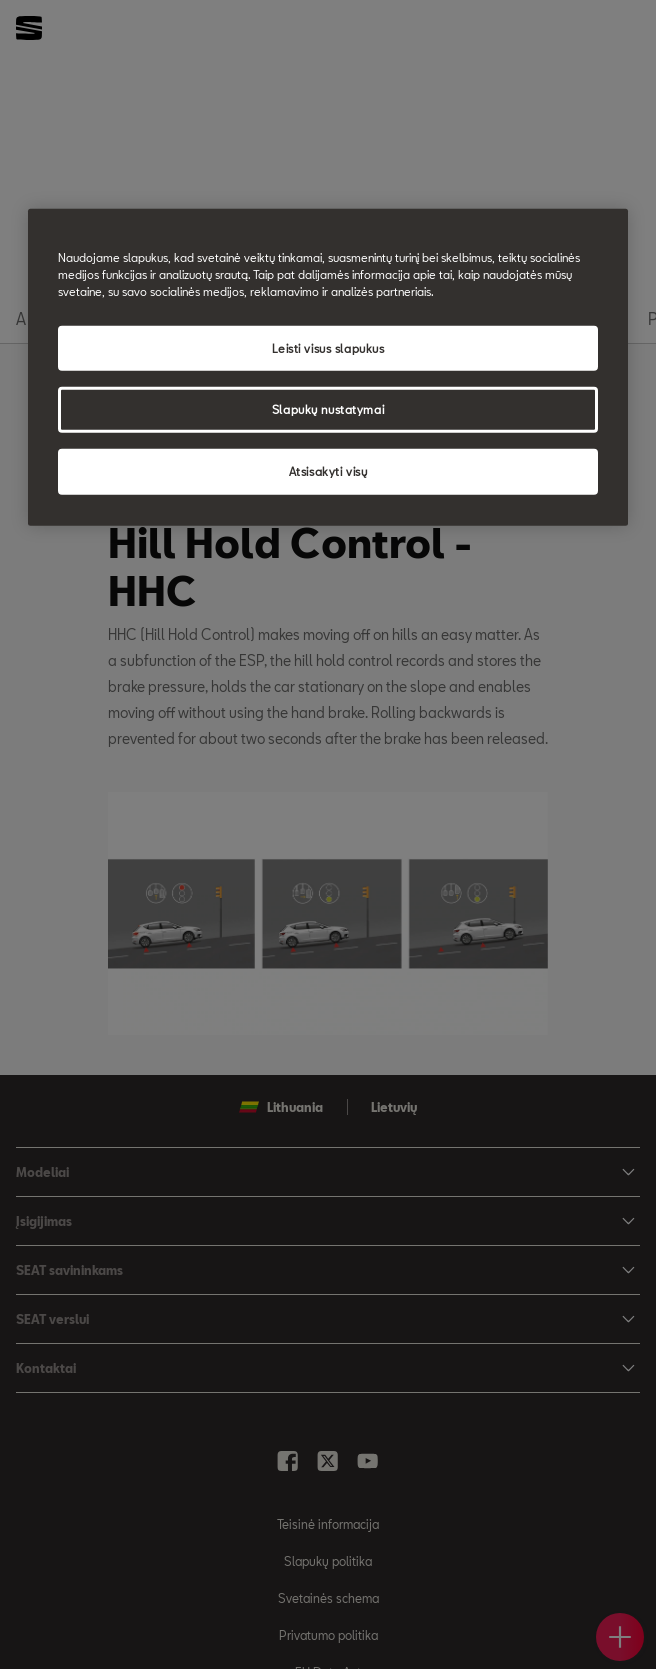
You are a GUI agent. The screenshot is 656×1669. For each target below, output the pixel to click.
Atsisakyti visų (328, 471)
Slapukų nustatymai (328, 409)
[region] (328, 367)
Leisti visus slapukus (328, 347)
